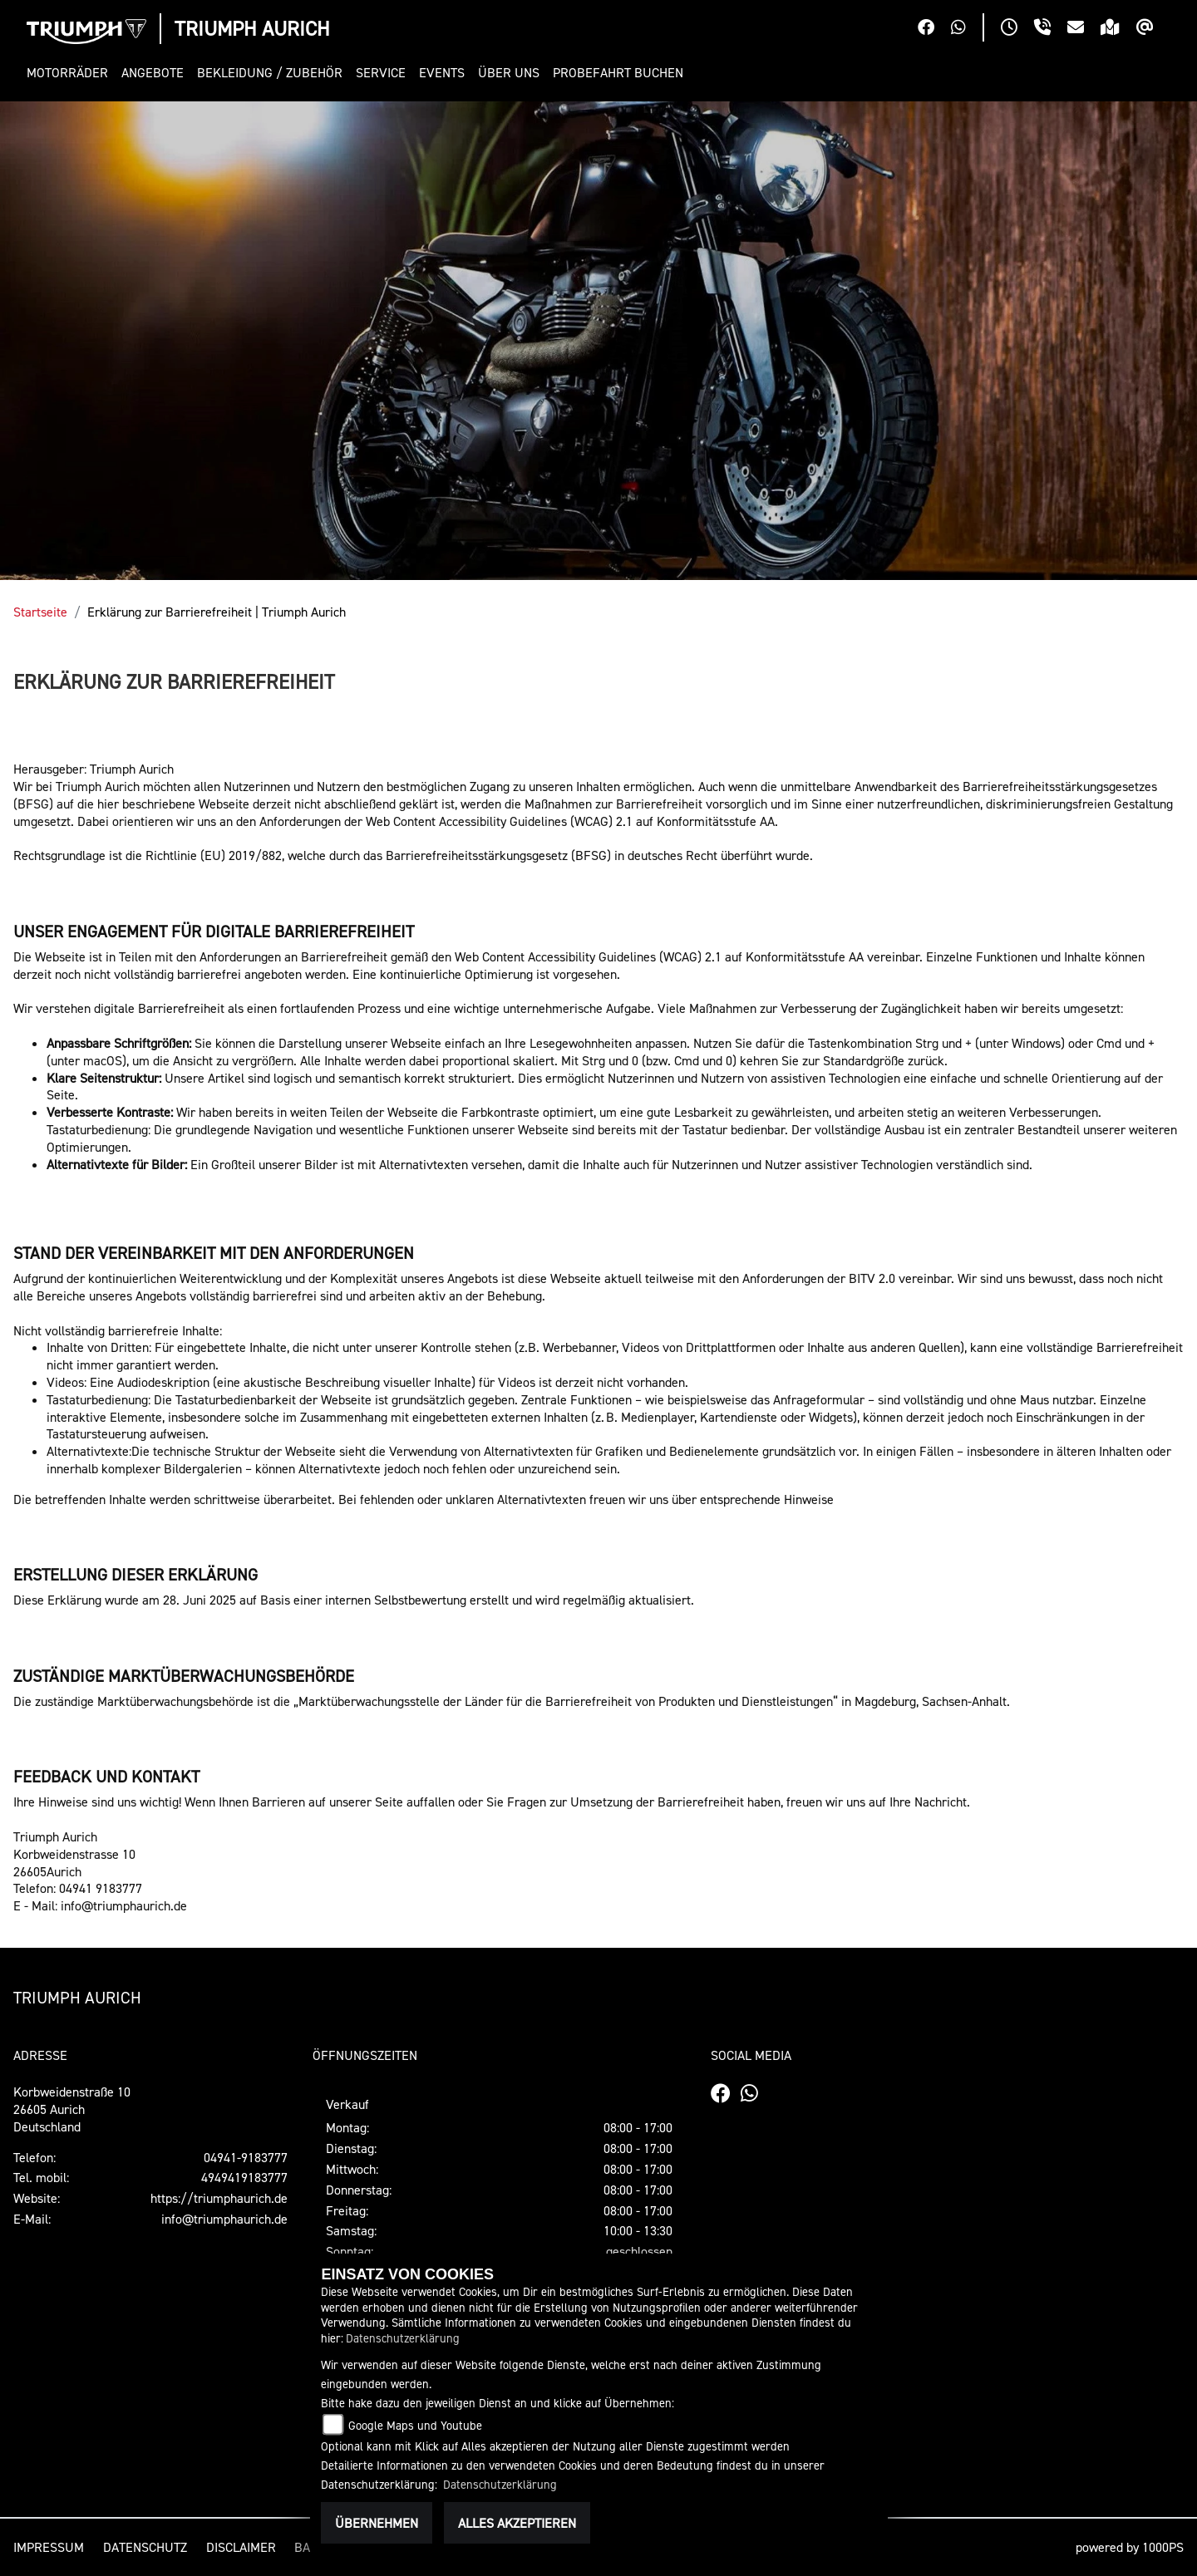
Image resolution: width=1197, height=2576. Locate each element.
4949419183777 (244, 2177)
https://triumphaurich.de (219, 2198)
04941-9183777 (246, 2157)
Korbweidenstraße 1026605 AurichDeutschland (72, 2109)
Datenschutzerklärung (403, 2338)
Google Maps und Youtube (415, 2425)
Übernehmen (376, 2523)
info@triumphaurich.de (224, 2218)
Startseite (40, 611)
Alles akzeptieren (517, 2523)
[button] (71, 72)
